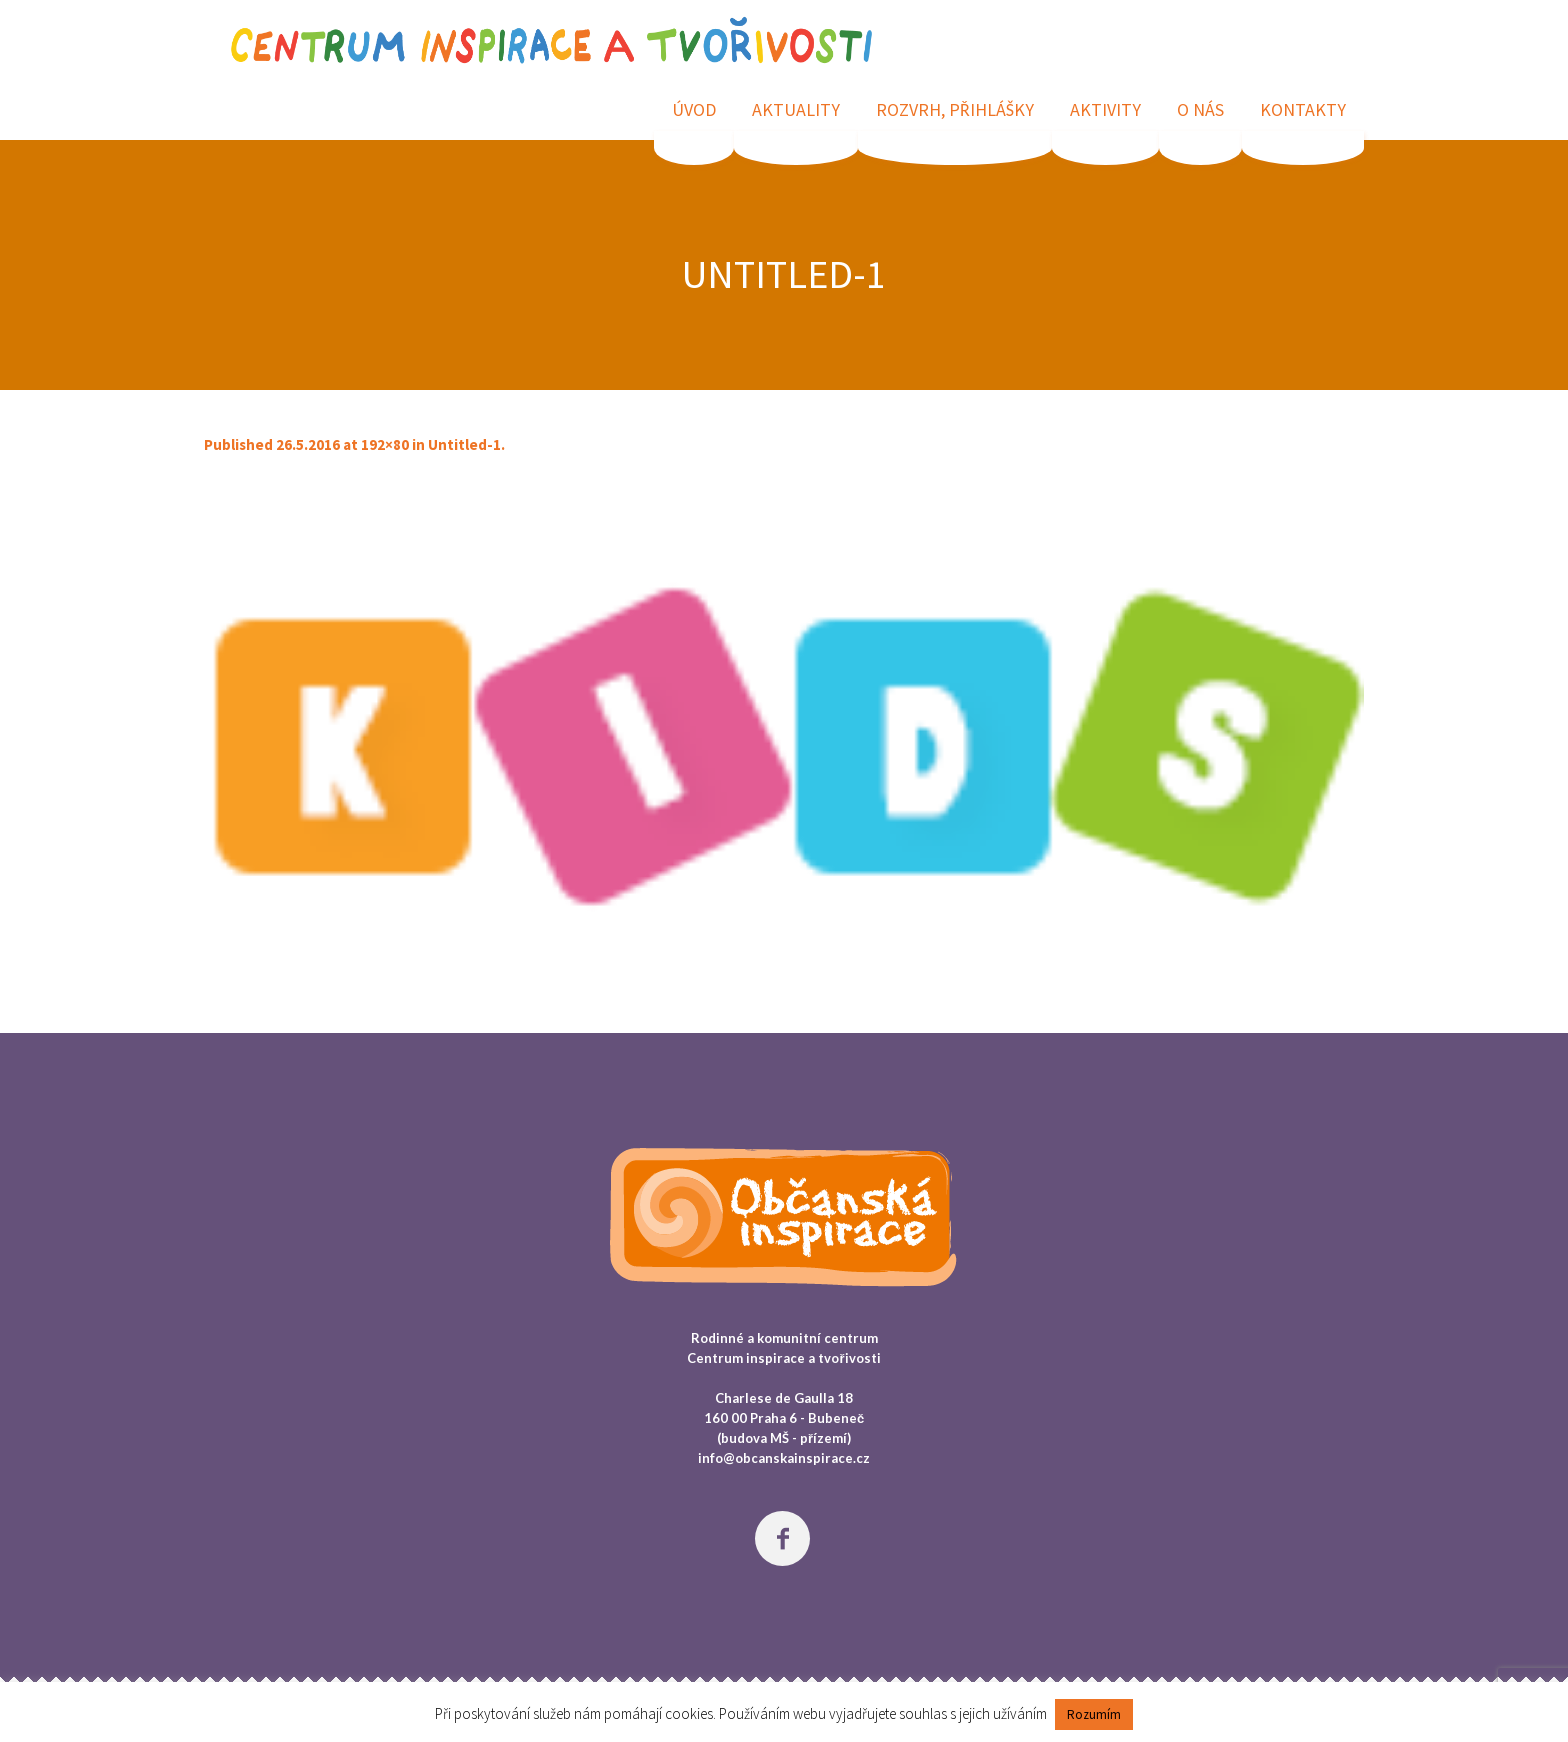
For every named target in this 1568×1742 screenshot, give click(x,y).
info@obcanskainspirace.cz (784, 1458)
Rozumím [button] (1094, 1714)
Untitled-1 (464, 444)
